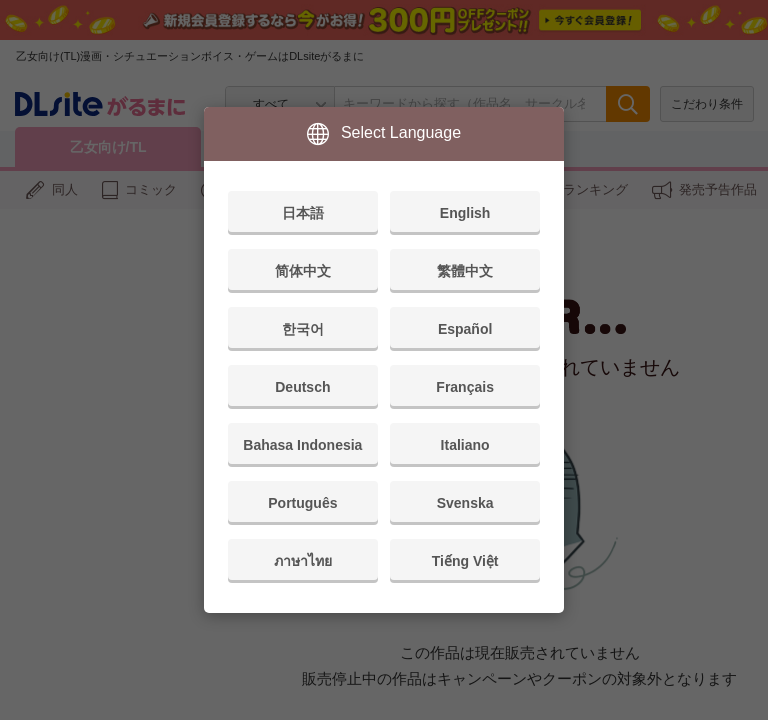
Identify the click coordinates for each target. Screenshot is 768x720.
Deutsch (302, 387)
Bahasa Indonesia (302, 445)
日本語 (303, 213)
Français (465, 387)
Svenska (465, 503)
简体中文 (303, 271)
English (465, 213)
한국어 (303, 329)
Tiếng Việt (465, 561)
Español (465, 329)
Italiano (465, 445)
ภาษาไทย (303, 561)
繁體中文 (465, 271)
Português (302, 503)
